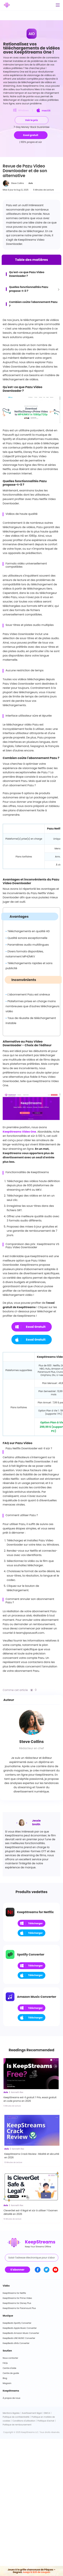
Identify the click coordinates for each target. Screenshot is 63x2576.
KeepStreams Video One (19, 1132)
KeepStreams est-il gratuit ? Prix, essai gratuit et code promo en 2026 (30, 2099)
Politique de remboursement (17, 2424)
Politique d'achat (45, 2420)
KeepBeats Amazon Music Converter (21, 2333)
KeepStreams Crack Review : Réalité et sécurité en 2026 (31, 2155)
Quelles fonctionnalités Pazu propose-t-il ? (28, 289)
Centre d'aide (9, 2368)
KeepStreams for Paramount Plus (19, 2308)
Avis (6, 2092)
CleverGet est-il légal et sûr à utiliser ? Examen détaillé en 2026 (31, 2212)
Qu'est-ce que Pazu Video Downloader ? (26, 274)
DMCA (47, 2413)
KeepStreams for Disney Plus (17, 2303)
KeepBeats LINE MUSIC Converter (19, 2338)
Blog (5, 2378)
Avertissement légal (32, 2413)
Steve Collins (17, 183)
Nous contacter (10, 2358)
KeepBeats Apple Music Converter (20, 2328)
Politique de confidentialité (16, 2416)
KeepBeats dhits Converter (16, 2343)
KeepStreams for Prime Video (17, 2298)
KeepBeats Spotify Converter (17, 2323)
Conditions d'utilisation (23, 2420)
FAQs (5, 2363)
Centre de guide (11, 2373)
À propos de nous (11, 2398)
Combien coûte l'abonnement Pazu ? (33, 304)
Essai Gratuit (30, 1327)
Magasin (7, 2383)
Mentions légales (11, 2413)
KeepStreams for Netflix (14, 2293)
